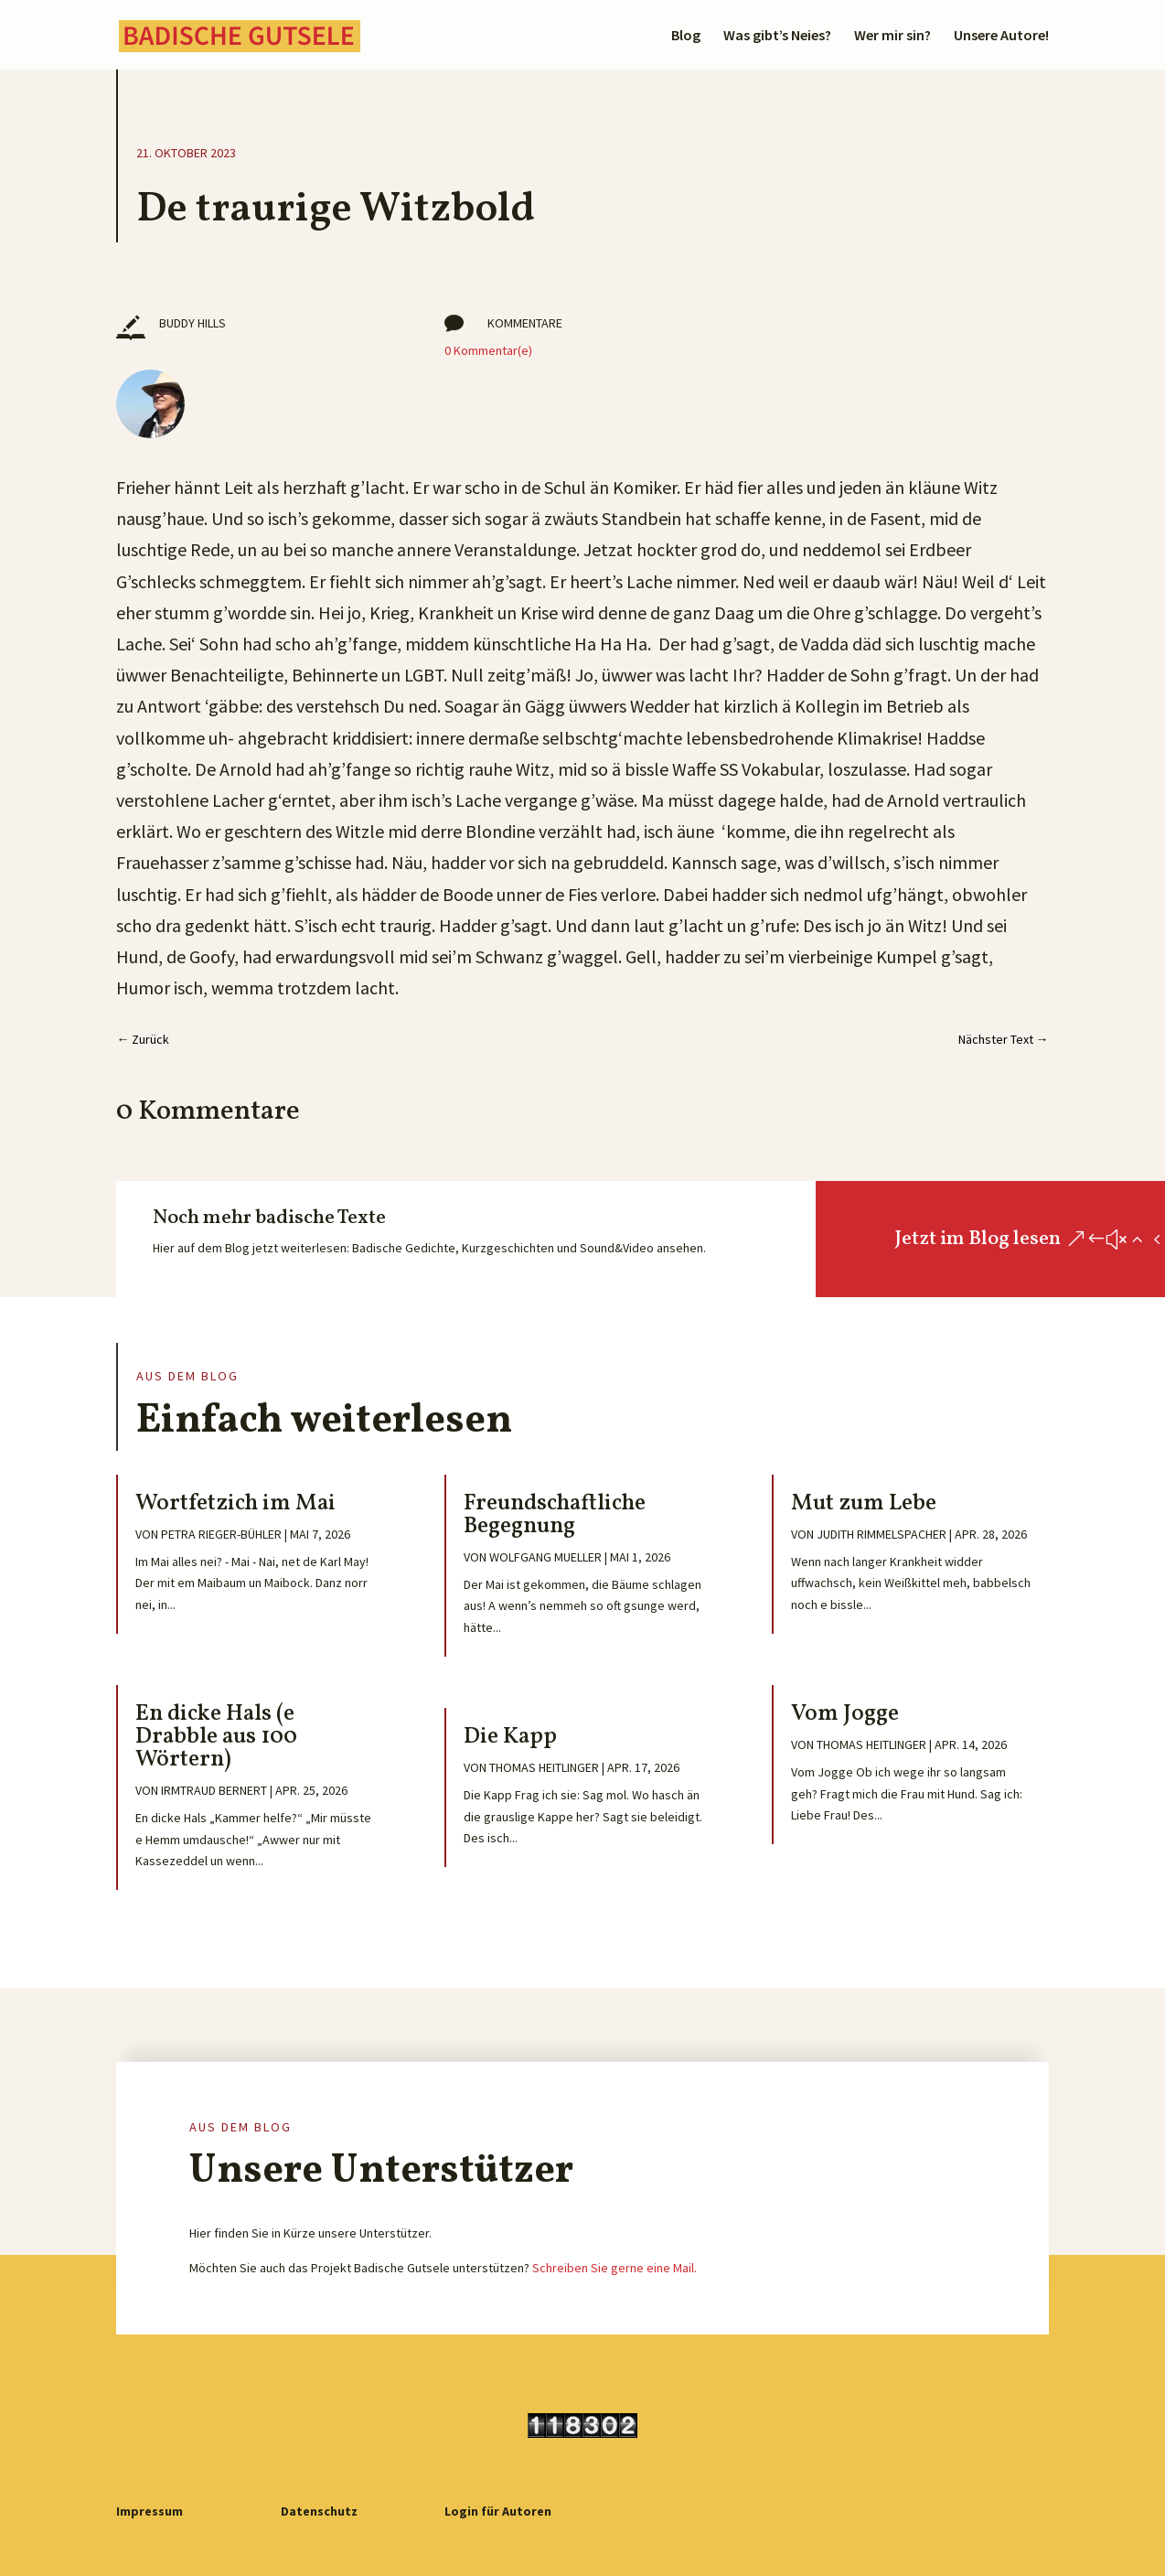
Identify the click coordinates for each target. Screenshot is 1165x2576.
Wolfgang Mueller (545, 1557)
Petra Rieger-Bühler (221, 1534)
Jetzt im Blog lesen (977, 1239)
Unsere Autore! (1001, 36)
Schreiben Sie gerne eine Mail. (614, 2267)
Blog (685, 36)
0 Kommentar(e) (488, 350)
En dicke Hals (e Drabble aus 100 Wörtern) (216, 1737)
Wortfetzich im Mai (235, 1503)
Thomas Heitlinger (544, 1767)
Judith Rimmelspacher (881, 1534)
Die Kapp (510, 1737)
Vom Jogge (845, 1714)
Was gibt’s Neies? (777, 36)
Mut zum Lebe (863, 1503)
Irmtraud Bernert (214, 1790)
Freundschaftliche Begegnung (555, 1514)
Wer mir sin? (892, 36)
